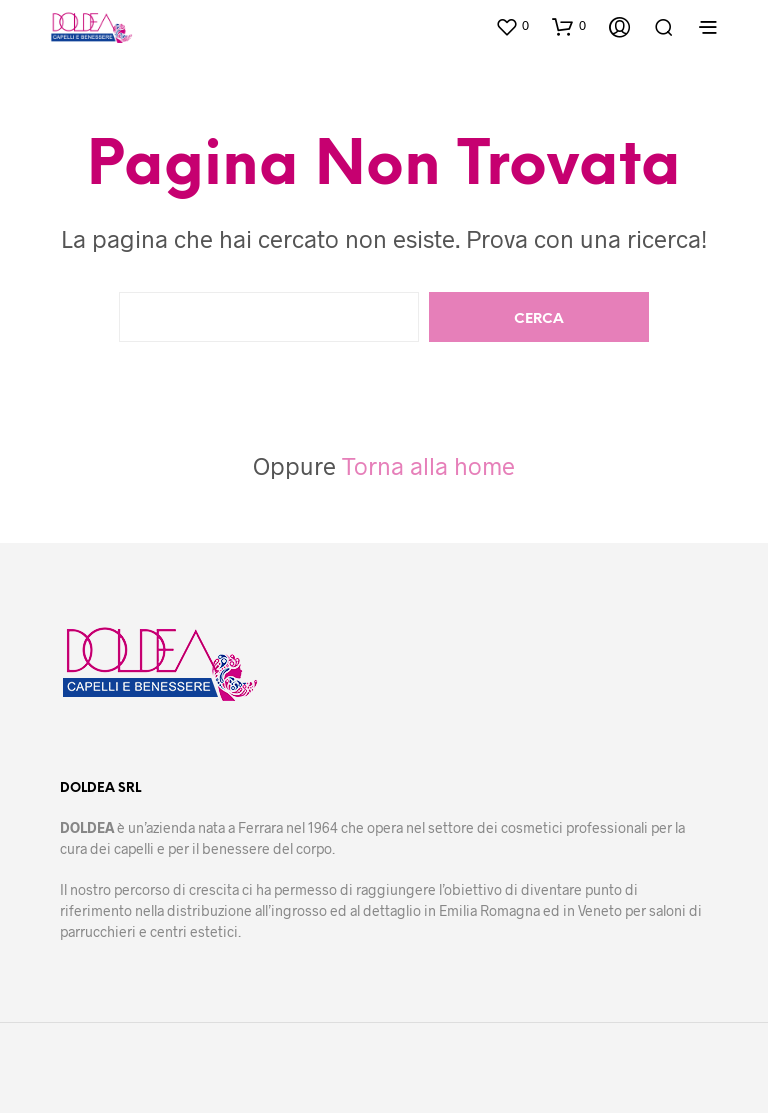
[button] (512, 26)
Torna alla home (428, 465)
